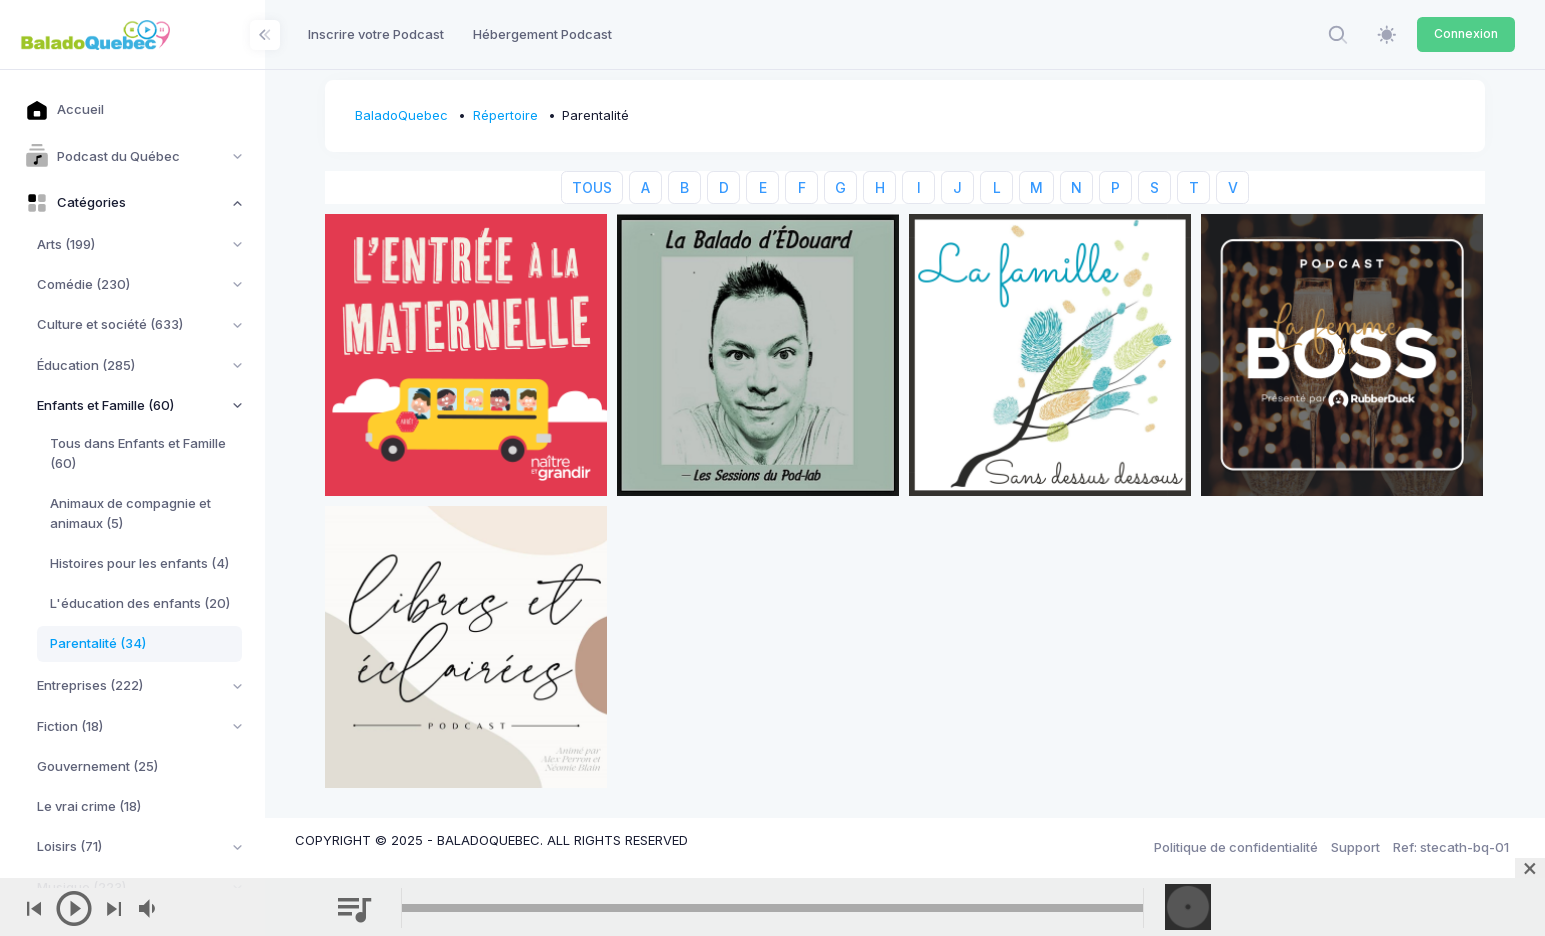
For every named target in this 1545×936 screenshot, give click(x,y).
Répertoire (505, 115)
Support (1355, 847)
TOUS (592, 187)
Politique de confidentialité (1236, 847)
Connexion (1466, 33)
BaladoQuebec (401, 115)
